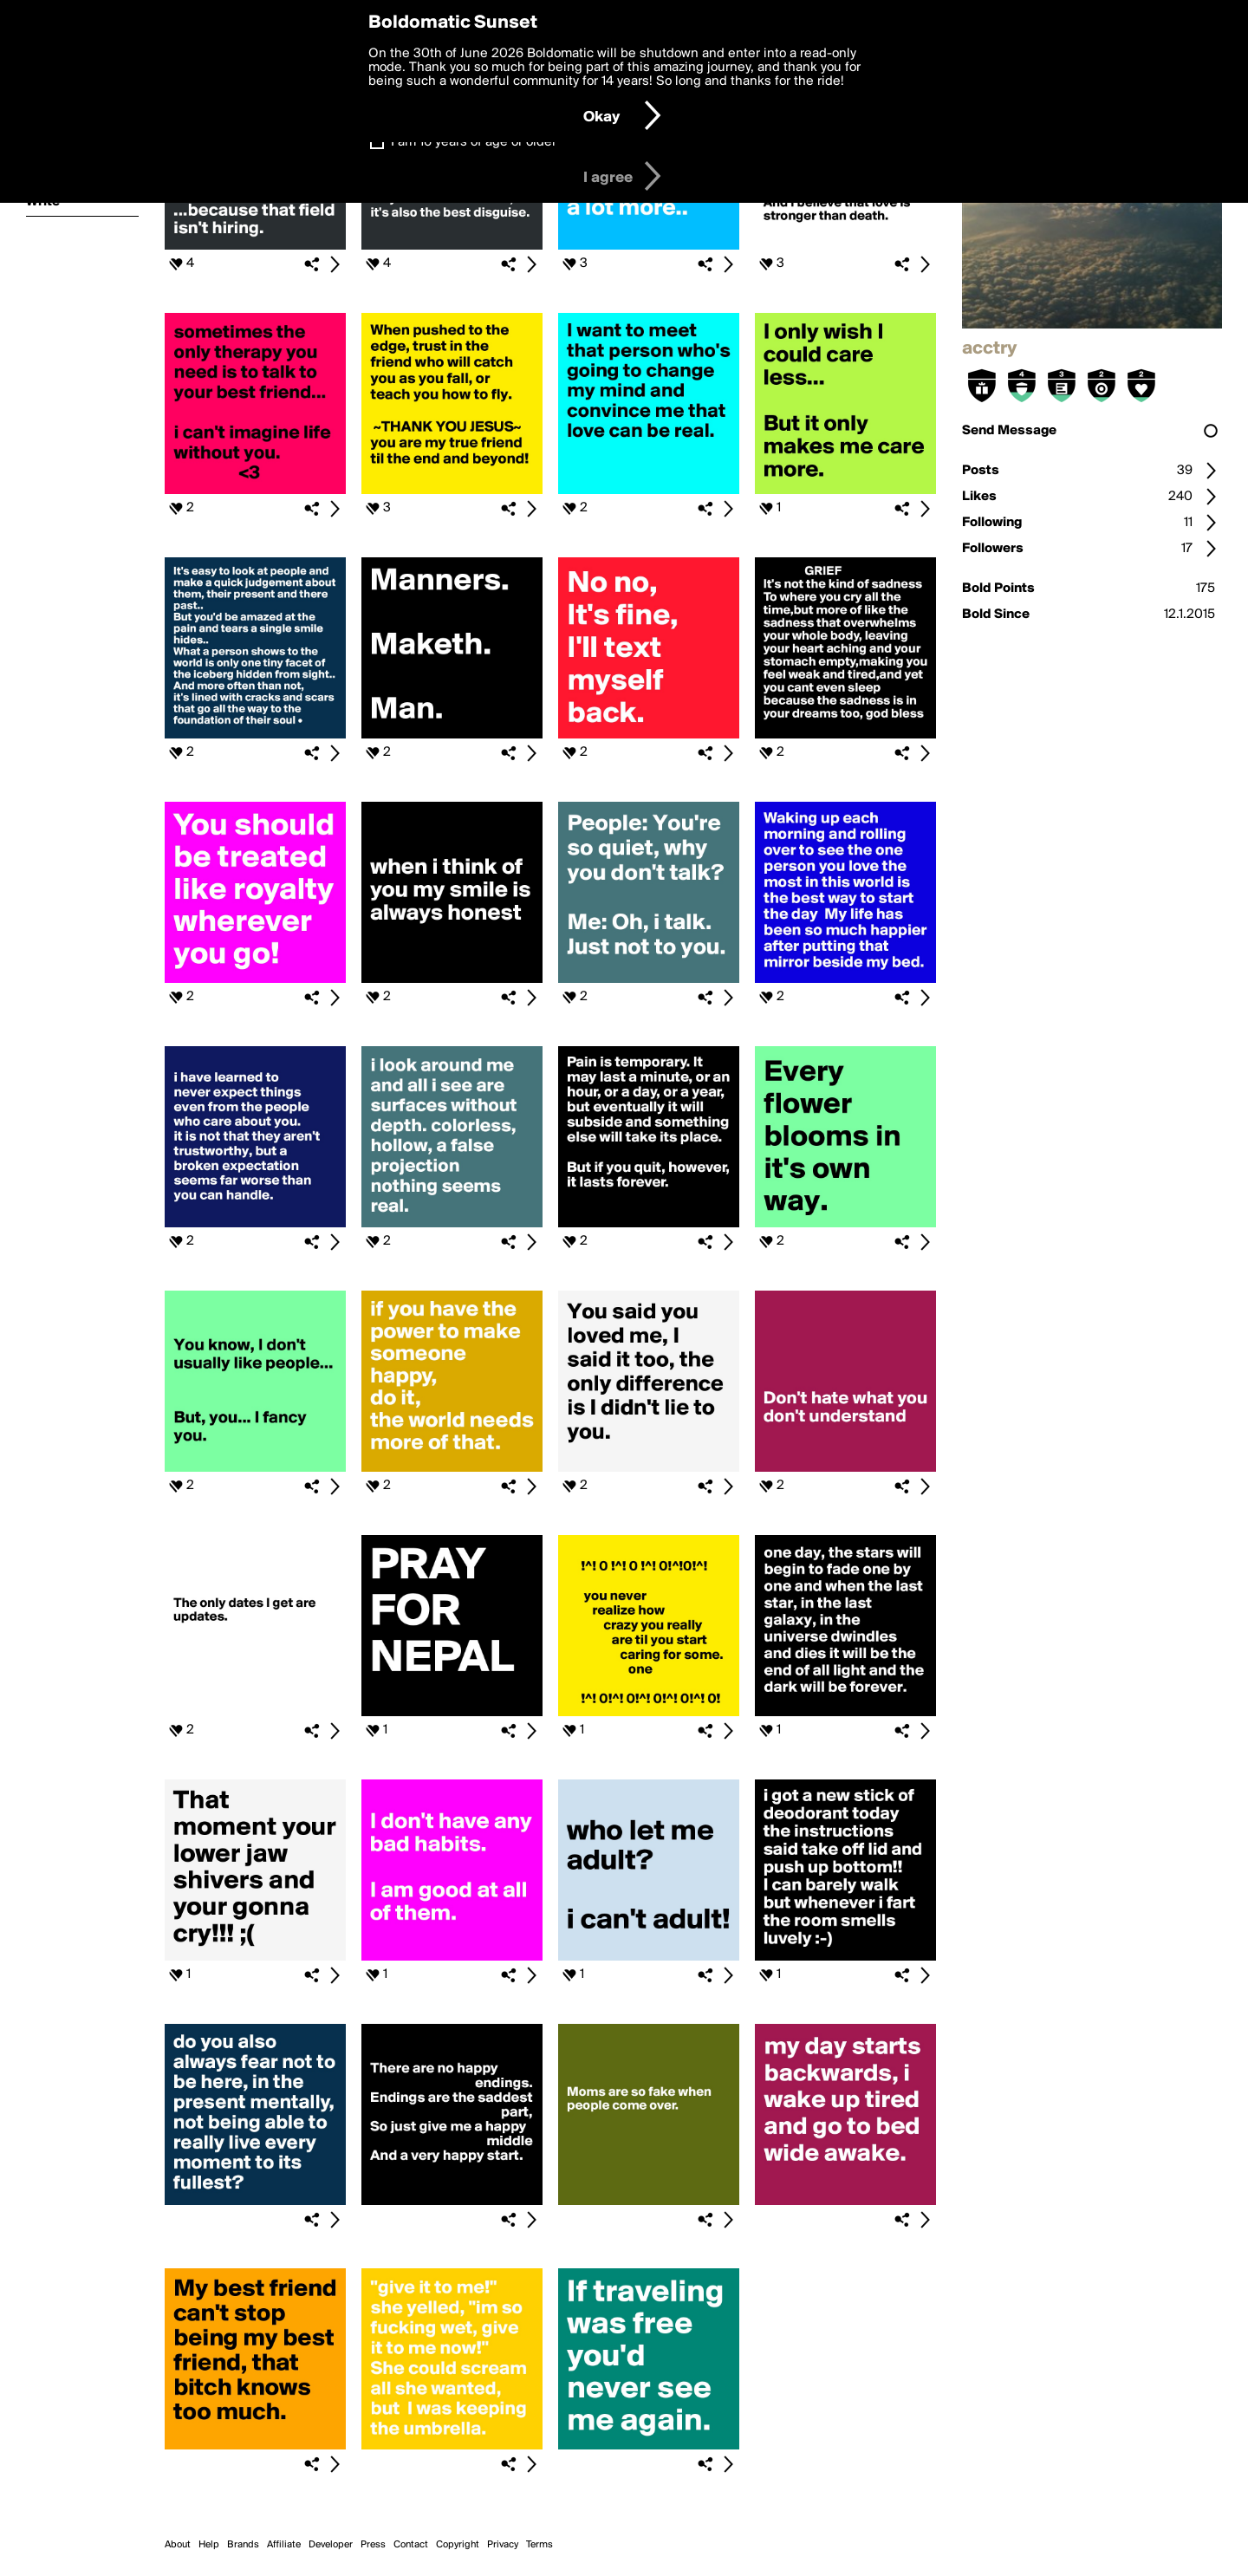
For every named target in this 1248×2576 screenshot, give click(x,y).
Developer (331, 2545)
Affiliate (284, 2545)
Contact (410, 2545)
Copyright (457, 2545)
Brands (243, 2545)
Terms (539, 2545)
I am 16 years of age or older (473, 142)
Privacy (502, 2545)
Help (208, 2545)
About (178, 2545)
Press (373, 2545)
